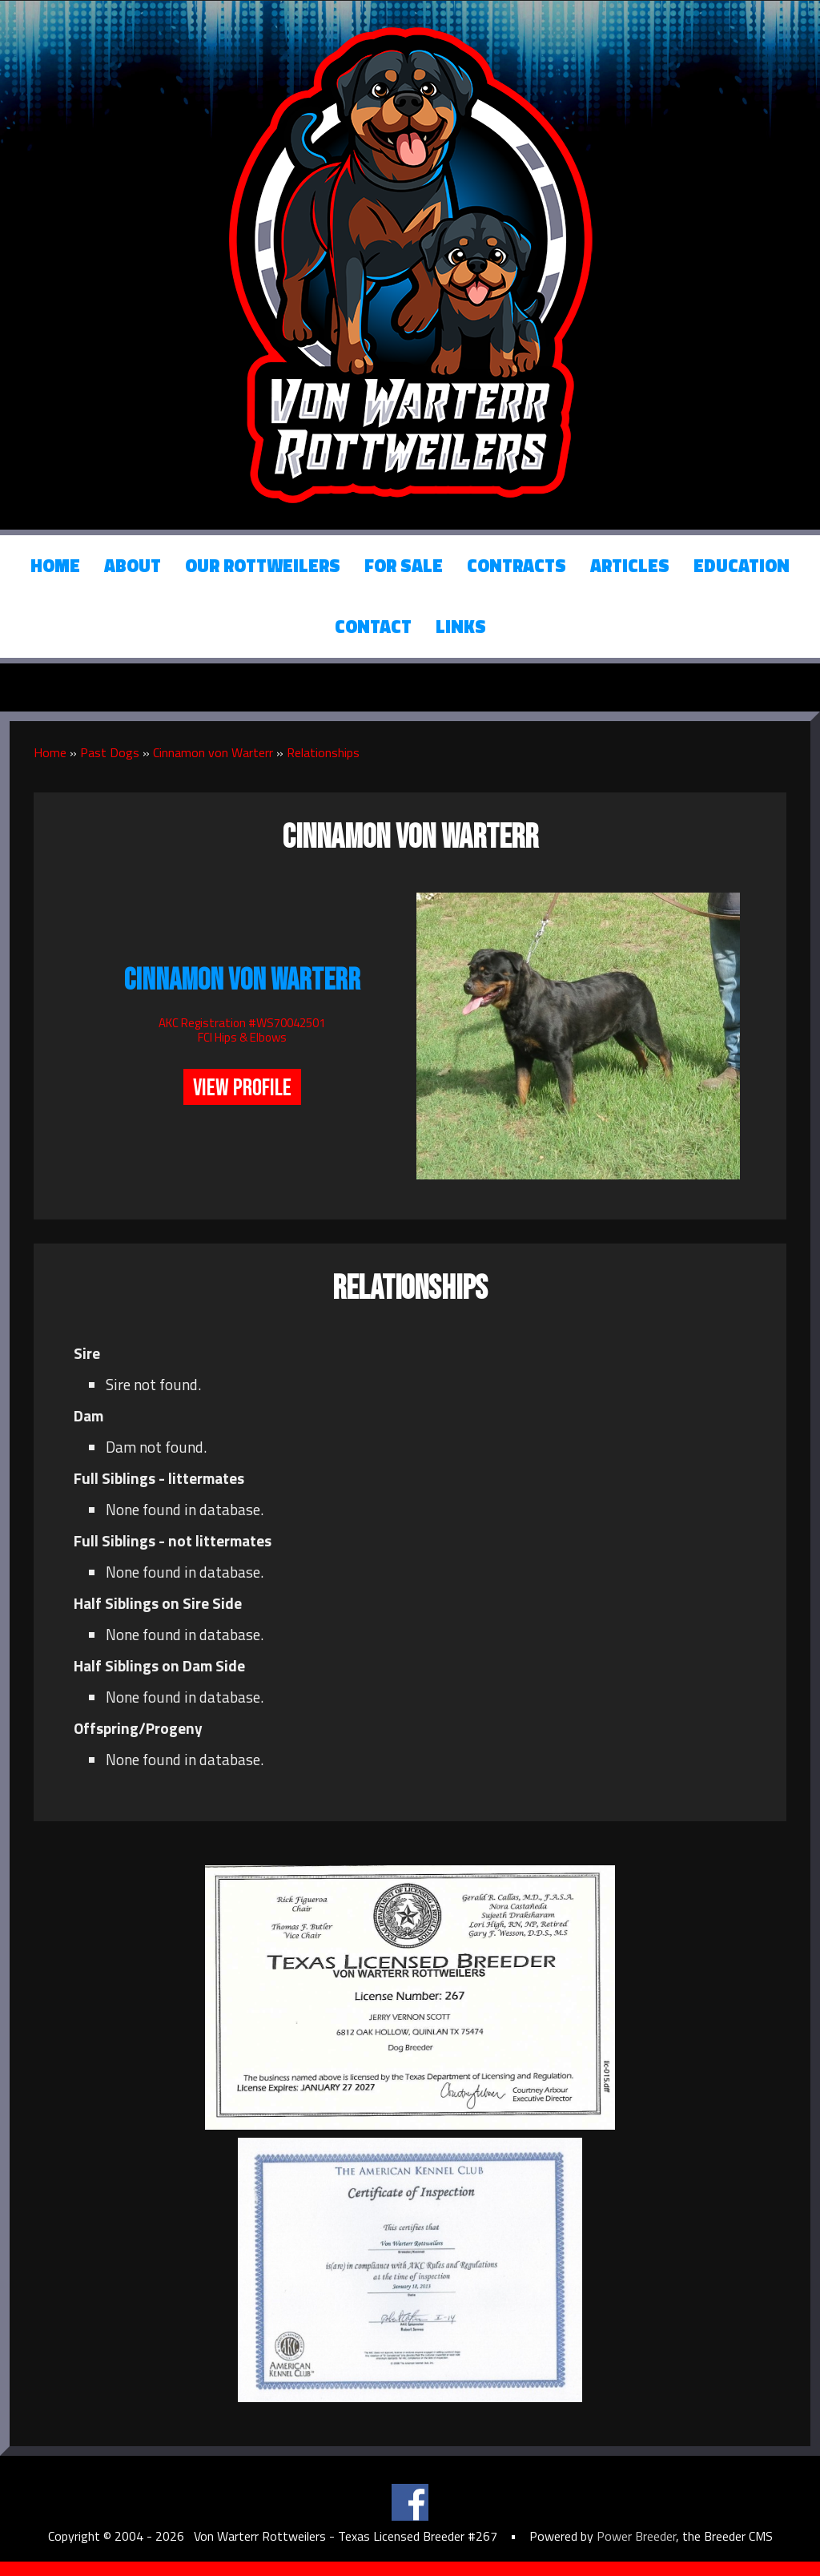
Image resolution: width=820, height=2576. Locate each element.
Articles (629, 565)
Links (461, 626)
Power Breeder (636, 2536)
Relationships (323, 752)
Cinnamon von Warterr (213, 752)
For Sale (403, 565)
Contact (373, 626)
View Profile (242, 1088)
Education (741, 565)
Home (55, 565)
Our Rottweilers (262, 565)
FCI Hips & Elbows (242, 1037)
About (132, 565)
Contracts (516, 565)
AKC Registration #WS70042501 (242, 1023)
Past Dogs (109, 752)
